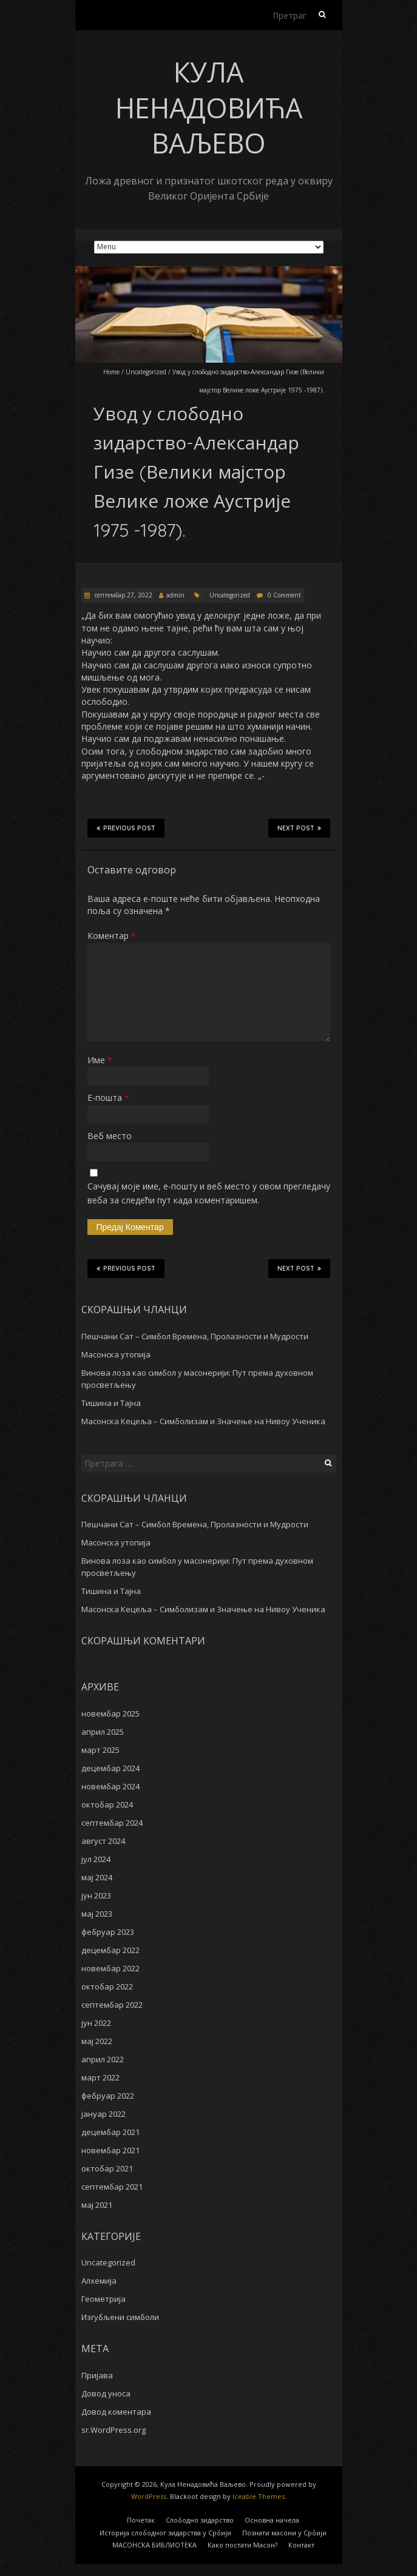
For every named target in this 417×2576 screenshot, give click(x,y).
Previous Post (126, 828)
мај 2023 (96, 1913)
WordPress (148, 2496)
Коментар (111, 935)
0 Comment (284, 595)
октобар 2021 (107, 2168)
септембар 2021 (112, 2186)
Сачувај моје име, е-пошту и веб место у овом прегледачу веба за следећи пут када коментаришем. (208, 1192)
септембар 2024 (112, 1822)
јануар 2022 (103, 2113)
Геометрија (103, 2298)
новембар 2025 (110, 1713)
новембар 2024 (110, 1786)
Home (111, 372)
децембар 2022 (110, 1950)
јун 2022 (96, 2022)
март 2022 (100, 2077)
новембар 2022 (110, 1968)
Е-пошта (108, 1097)
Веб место (109, 1136)
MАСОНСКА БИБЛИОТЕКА (154, 2544)
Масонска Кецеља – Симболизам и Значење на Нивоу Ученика (203, 1421)
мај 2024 (96, 1877)
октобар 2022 (107, 1986)
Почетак (141, 2519)
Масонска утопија (116, 1354)
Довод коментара (116, 2411)
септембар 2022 (112, 2004)
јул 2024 (95, 1859)
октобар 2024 (107, 1804)
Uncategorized (146, 372)
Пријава (97, 2375)
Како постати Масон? (242, 2544)
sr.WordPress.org (113, 2429)
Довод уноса (106, 2393)
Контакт (301, 2544)
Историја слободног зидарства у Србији (165, 2532)
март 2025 (100, 1749)
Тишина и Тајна (111, 1402)
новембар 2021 (110, 2150)
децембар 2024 (110, 1768)
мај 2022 (96, 2041)
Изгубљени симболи (120, 2317)
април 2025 (102, 1731)
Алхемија (99, 2280)
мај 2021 (96, 2204)
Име (99, 1060)
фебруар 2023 (107, 1931)
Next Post (299, 828)
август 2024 (103, 1840)
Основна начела (272, 2519)
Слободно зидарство (200, 2519)
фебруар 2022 (107, 2095)
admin (175, 595)
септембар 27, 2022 (122, 595)
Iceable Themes (258, 2496)
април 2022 (102, 2059)
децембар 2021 (110, 2132)
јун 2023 (96, 1895)
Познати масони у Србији (284, 2532)
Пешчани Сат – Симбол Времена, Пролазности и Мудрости (194, 1336)
